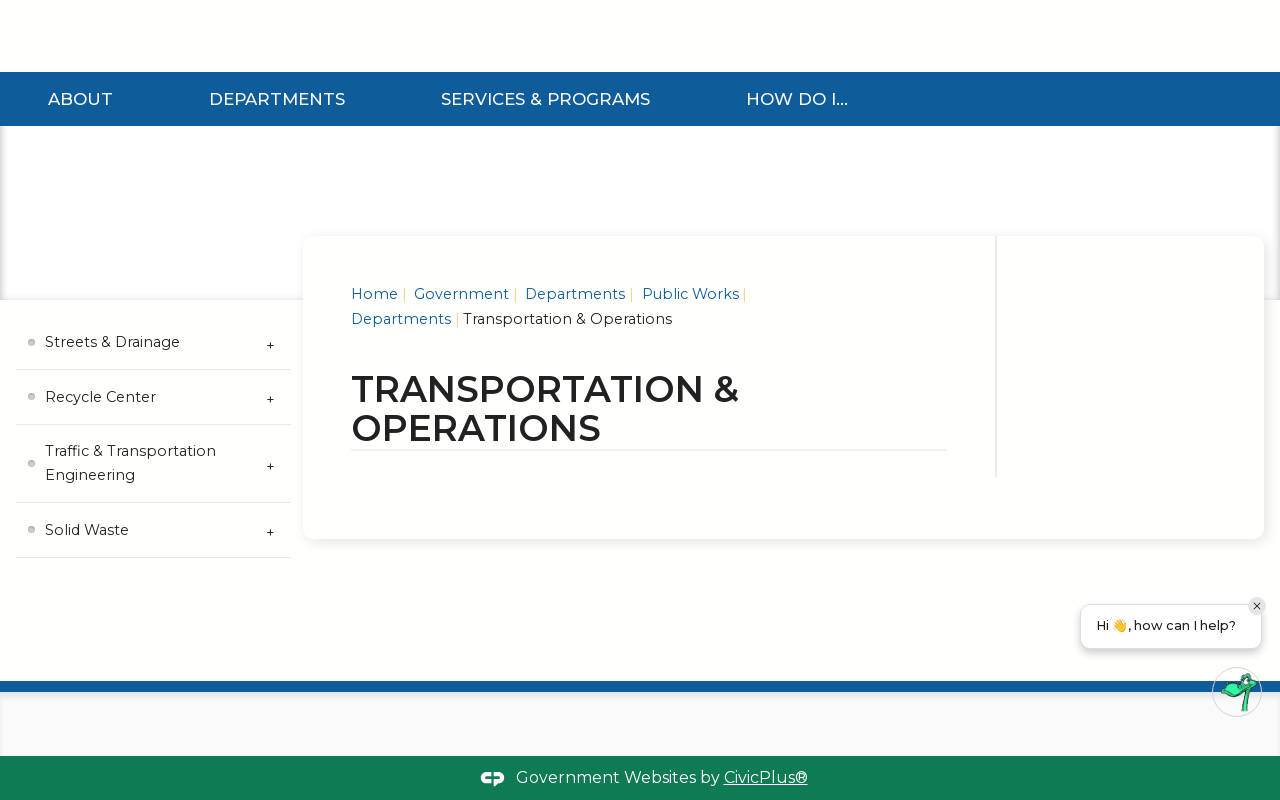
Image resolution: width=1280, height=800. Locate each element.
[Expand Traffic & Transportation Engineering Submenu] (271, 464)
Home (374, 294)
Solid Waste (87, 530)
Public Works (688, 294)
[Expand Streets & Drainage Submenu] (271, 343)
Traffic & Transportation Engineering (130, 463)
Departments (277, 99)
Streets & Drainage (112, 342)
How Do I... (797, 99)
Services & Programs (545, 99)
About (80, 99)
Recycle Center (100, 397)
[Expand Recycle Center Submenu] (271, 397)
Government (459, 294)
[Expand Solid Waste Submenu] (271, 530)
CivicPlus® (766, 777)
